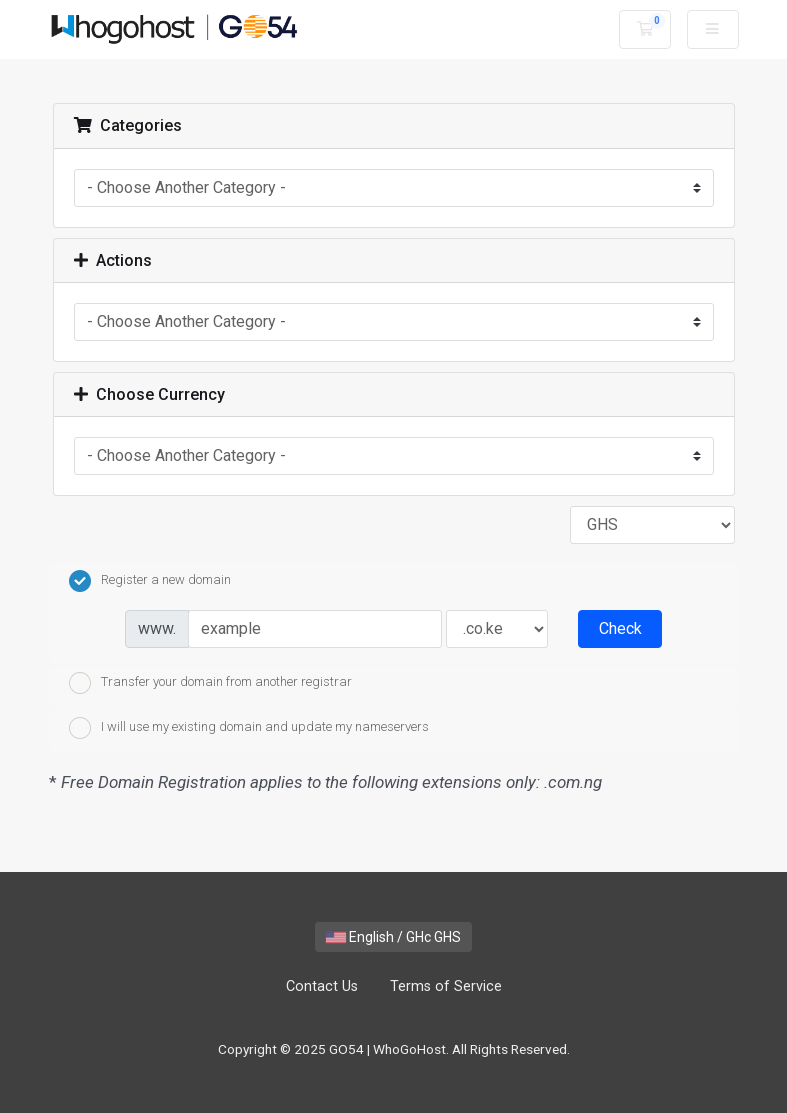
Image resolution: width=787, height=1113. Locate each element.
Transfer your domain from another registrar (210, 683)
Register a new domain (150, 581)
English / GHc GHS (393, 937)
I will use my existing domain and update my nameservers (249, 728)
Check (620, 628)
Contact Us (322, 986)
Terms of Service (446, 986)
